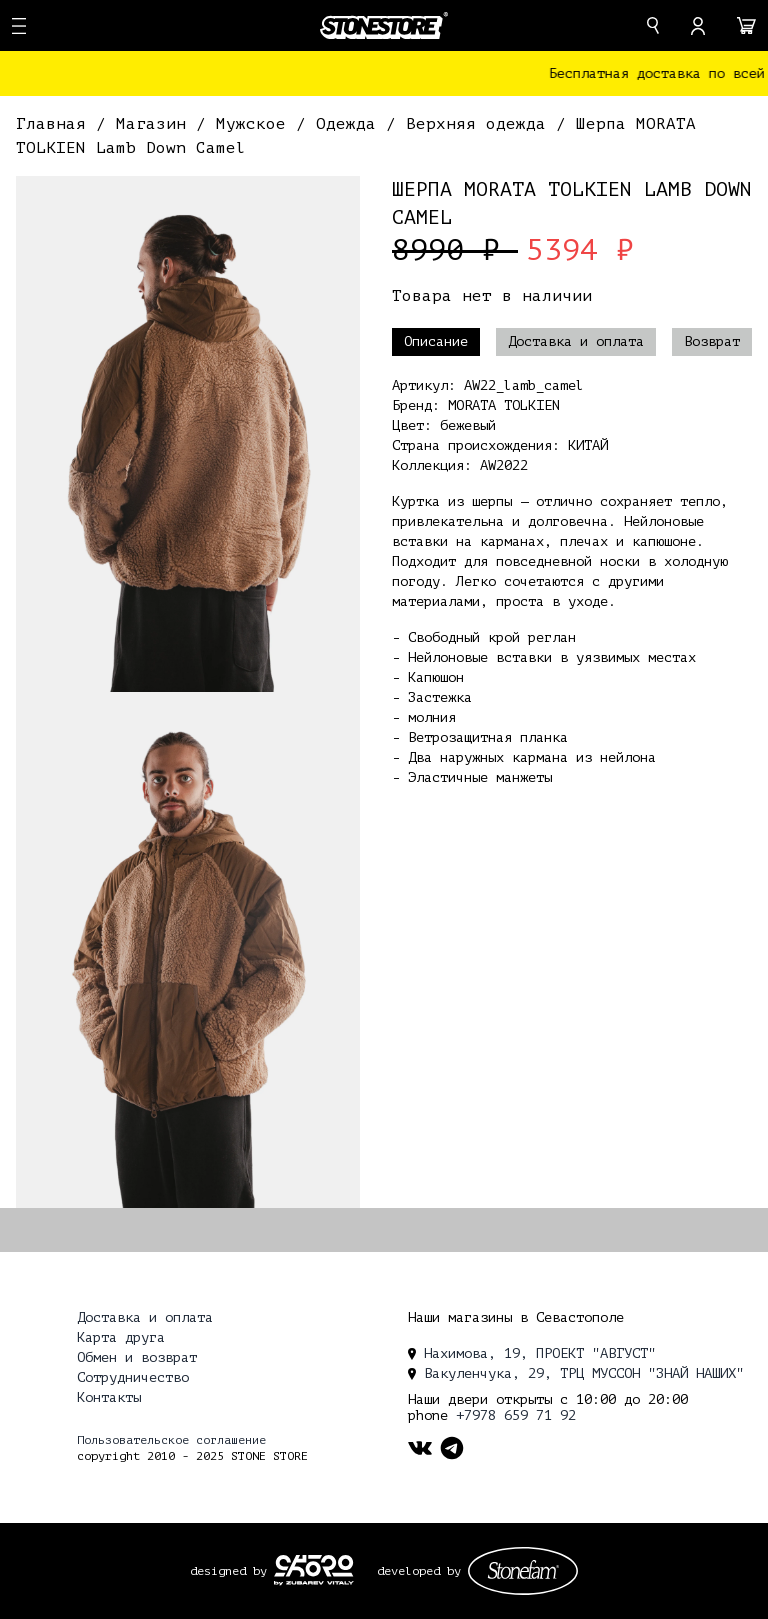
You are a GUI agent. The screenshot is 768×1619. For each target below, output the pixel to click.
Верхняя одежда (481, 124)
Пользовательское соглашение (171, 1440)
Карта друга (121, 1337)
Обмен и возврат (137, 1357)
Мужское (256, 124)
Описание (436, 341)
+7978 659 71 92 (516, 1415)
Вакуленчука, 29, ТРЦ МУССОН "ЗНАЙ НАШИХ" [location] (576, 1373)
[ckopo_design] (314, 1570)
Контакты (109, 1397)
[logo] (384, 25)
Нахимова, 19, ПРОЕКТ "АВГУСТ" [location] (532, 1353)
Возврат (712, 341)
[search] (653, 25)
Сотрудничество (133, 1377)
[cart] (746, 26)
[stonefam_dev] (523, 1571)
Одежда (351, 124)
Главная (56, 124)
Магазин (156, 124)
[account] (698, 26)
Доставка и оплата (576, 341)
